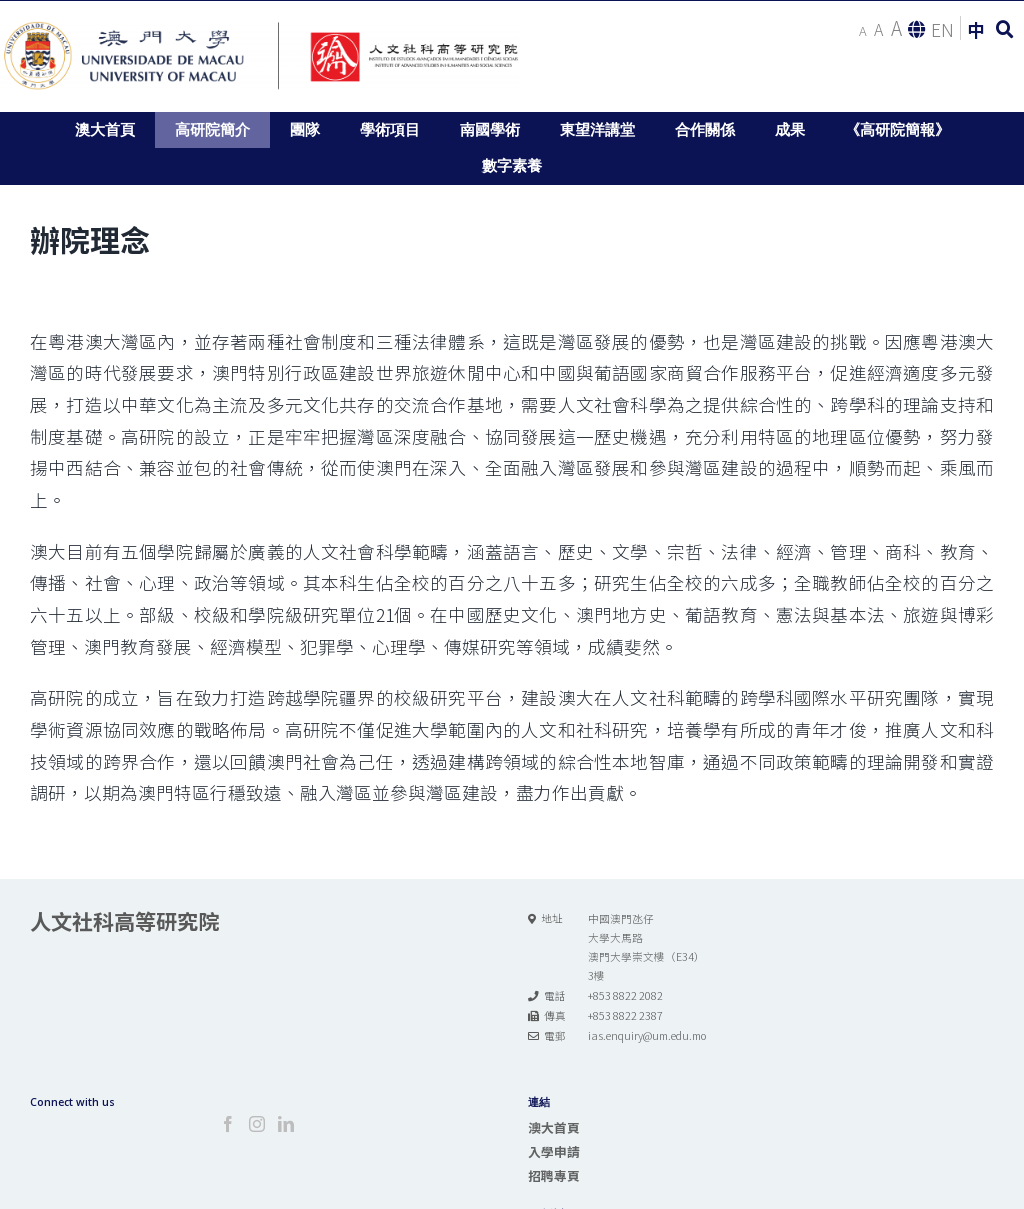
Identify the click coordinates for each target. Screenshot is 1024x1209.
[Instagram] (257, 1124)
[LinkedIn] (286, 1124)
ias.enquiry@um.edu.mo (647, 1035)
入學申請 (554, 1151)
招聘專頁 (554, 1175)
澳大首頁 (554, 1127)
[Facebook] (228, 1124)
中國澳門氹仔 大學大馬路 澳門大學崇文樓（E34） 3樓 (646, 947)
